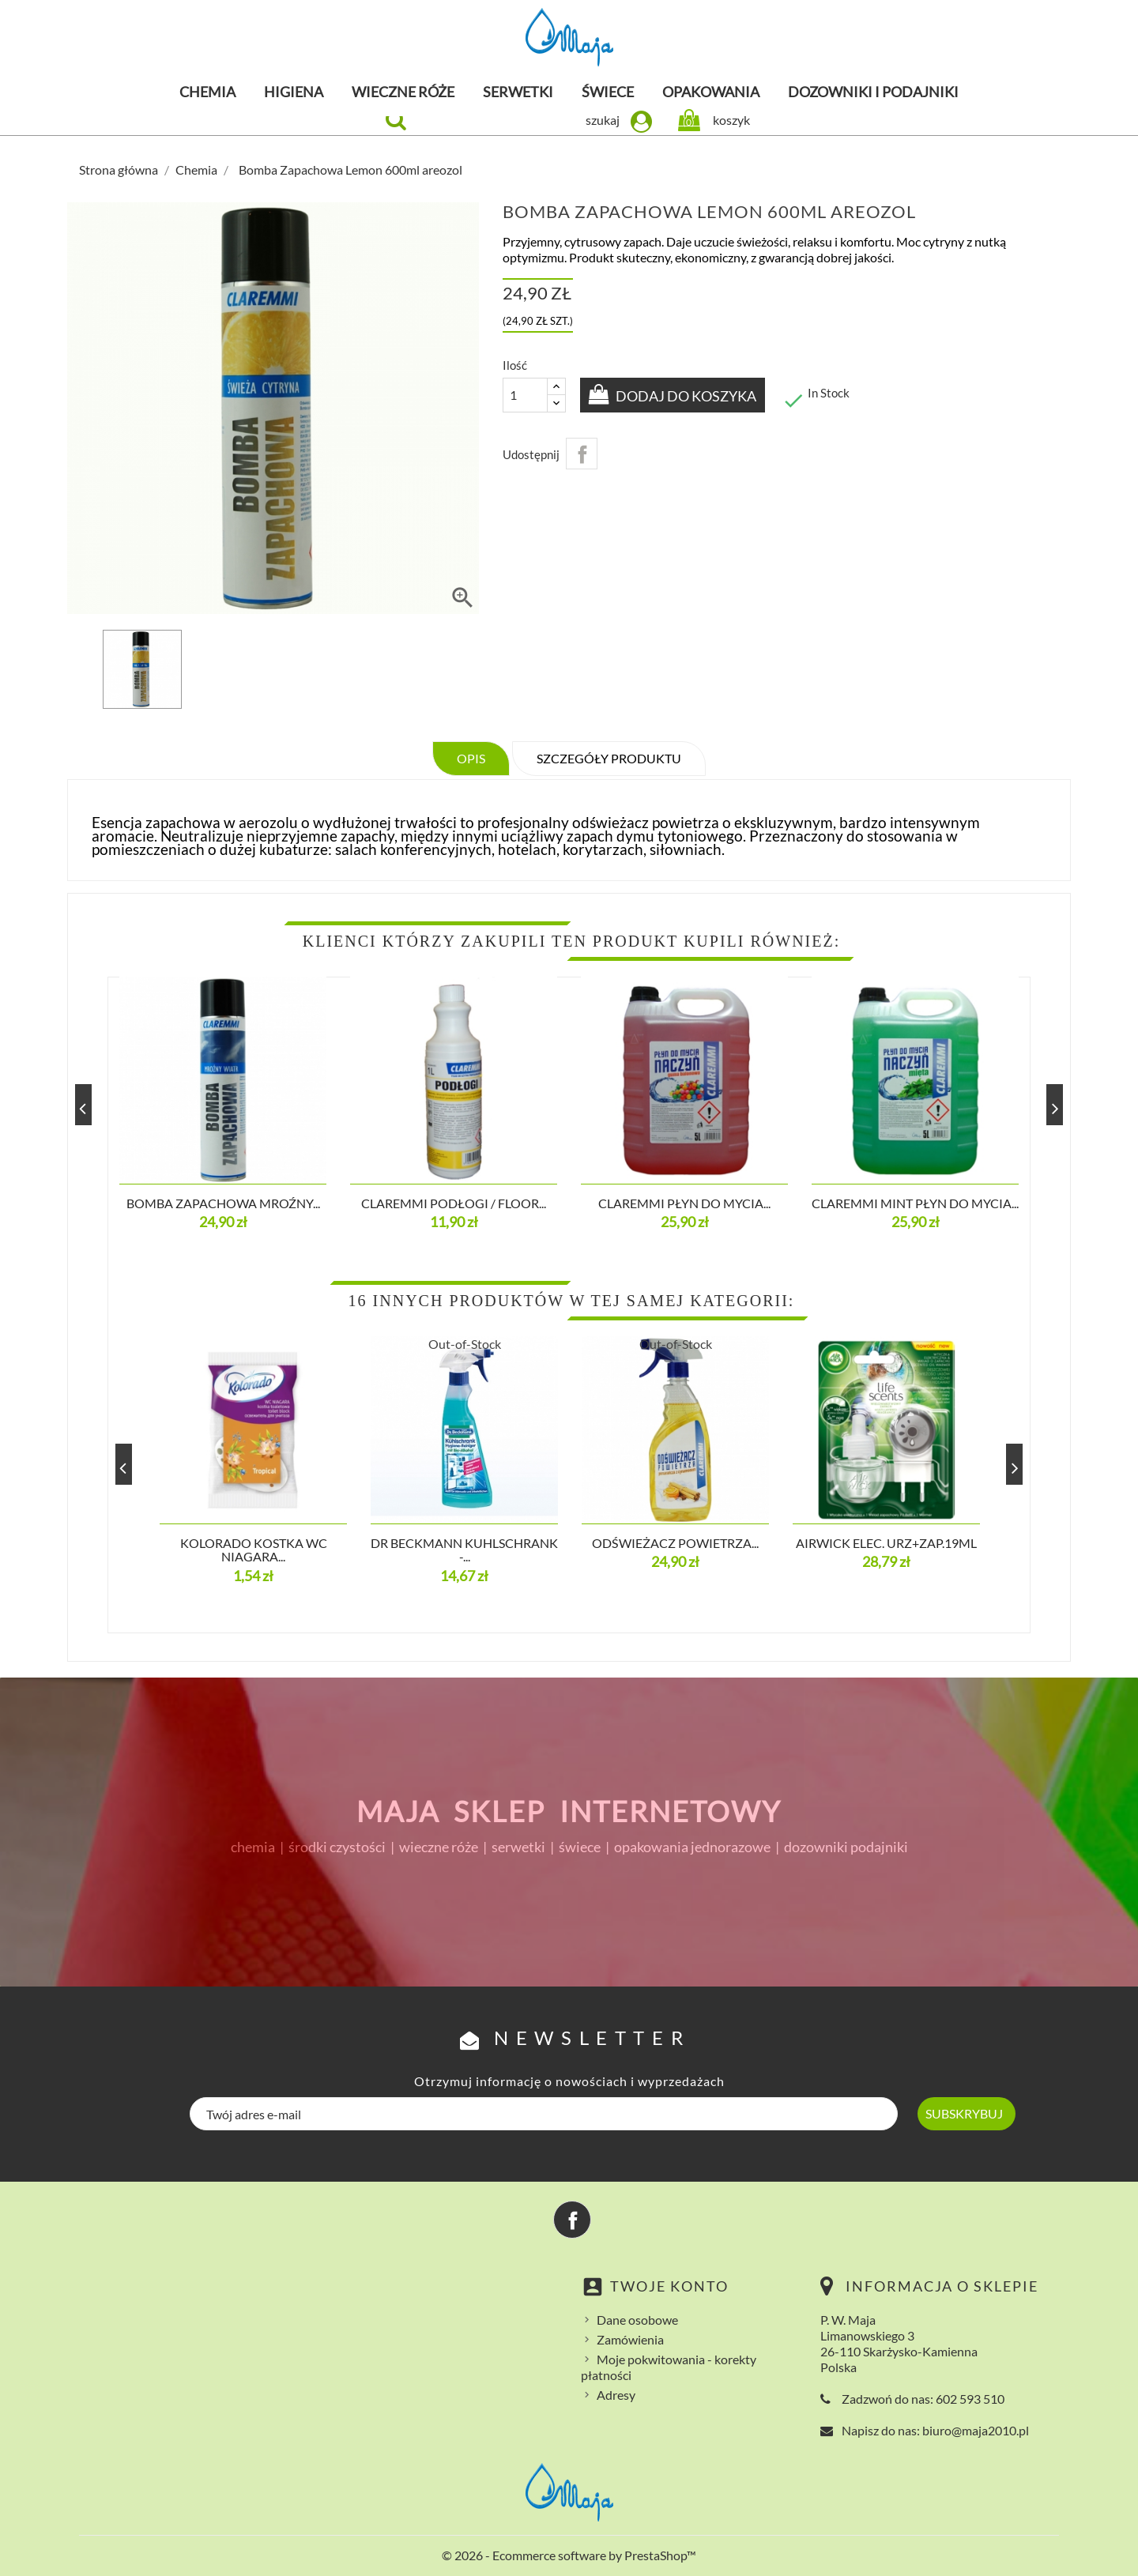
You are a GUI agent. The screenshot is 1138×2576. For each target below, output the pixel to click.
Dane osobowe (637, 2319)
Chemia (207, 91)
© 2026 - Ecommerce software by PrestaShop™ (569, 2555)
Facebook (572, 2219)
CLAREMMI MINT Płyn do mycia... (915, 1203)
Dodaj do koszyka (687, 396)
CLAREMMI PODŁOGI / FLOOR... (453, 1203)
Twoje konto (669, 2286)
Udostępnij (582, 454)
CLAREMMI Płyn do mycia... (684, 1203)
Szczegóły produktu (609, 758)
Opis (471, 758)
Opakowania (710, 91)
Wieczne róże (403, 91)
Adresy (616, 2394)
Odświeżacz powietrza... (675, 1542)
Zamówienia (630, 2339)
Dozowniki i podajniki (873, 91)
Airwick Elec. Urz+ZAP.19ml (886, 1542)
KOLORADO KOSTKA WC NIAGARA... (253, 1550)
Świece (608, 91)
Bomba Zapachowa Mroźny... (223, 1203)
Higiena (293, 91)
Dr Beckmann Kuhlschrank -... (464, 1550)
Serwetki (518, 91)
